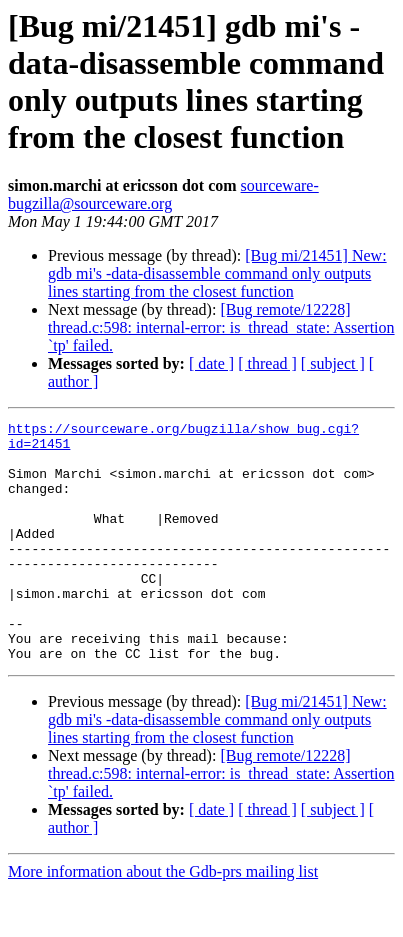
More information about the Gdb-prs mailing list (163, 919)
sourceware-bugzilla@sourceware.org (163, 194)
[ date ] (211, 363)
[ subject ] (333, 363)
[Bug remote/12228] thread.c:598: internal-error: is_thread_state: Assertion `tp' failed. (221, 327)
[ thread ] (267, 363)
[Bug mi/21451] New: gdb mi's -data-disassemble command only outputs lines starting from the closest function (217, 273)
